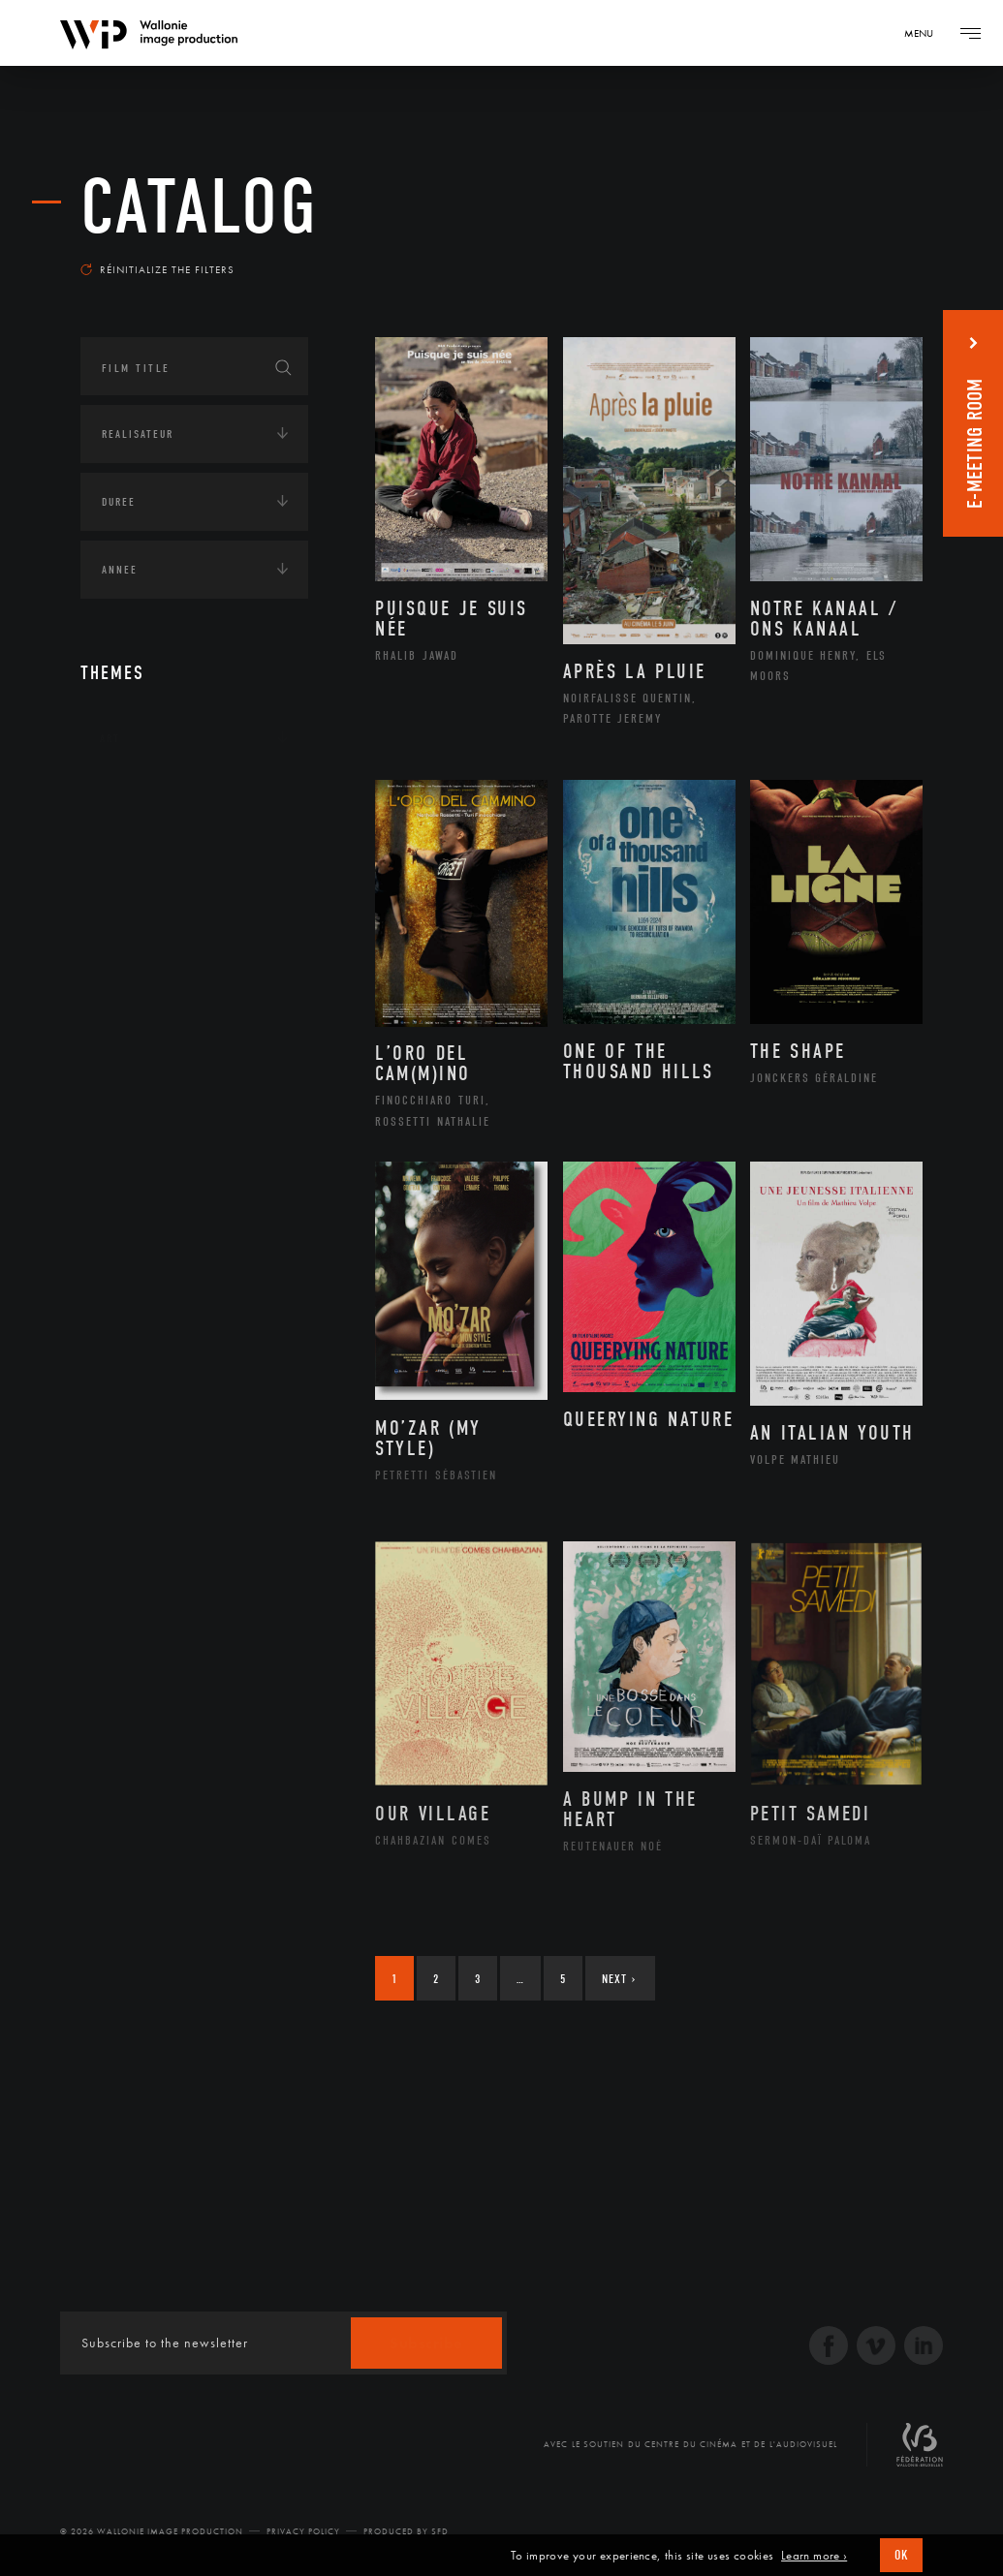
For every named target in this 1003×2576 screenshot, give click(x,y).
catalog (199, 207)
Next (619, 1978)
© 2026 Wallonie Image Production (151, 2531)
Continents (135, 798)
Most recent (868, 256)
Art (110, 738)
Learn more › (814, 2555)
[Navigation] (925, 33)
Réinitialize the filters (157, 269)
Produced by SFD (406, 2531)
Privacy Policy (303, 2531)
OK (901, 2555)
